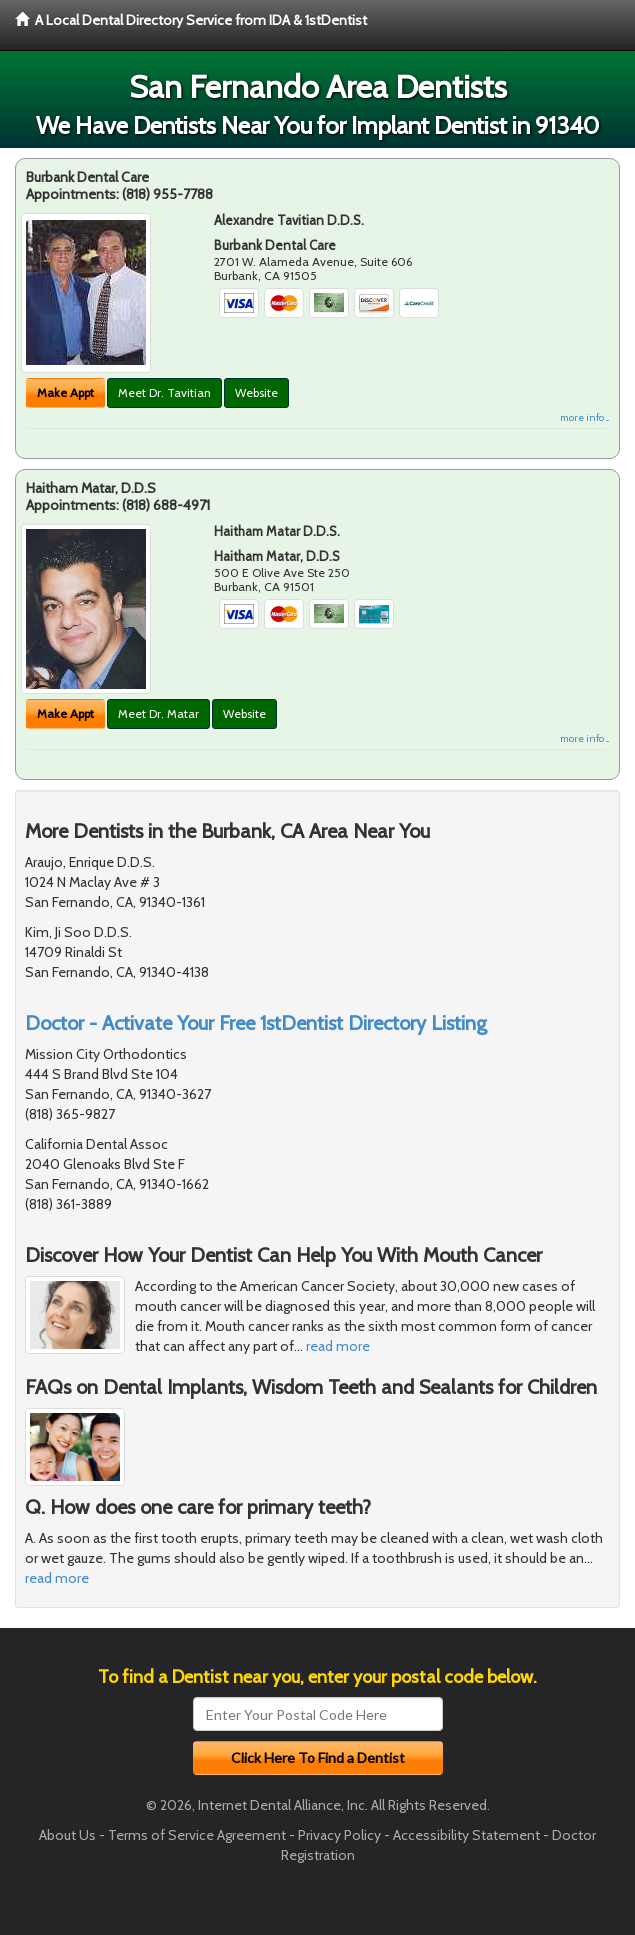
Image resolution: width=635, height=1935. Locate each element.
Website (256, 392)
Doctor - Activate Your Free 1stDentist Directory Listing (256, 1023)
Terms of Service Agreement (197, 1835)
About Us (67, 1835)
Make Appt (65, 392)
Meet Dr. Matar (158, 713)
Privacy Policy (339, 1835)
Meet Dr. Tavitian (164, 392)
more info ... (584, 417)
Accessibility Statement (466, 1835)
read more (338, 1346)
